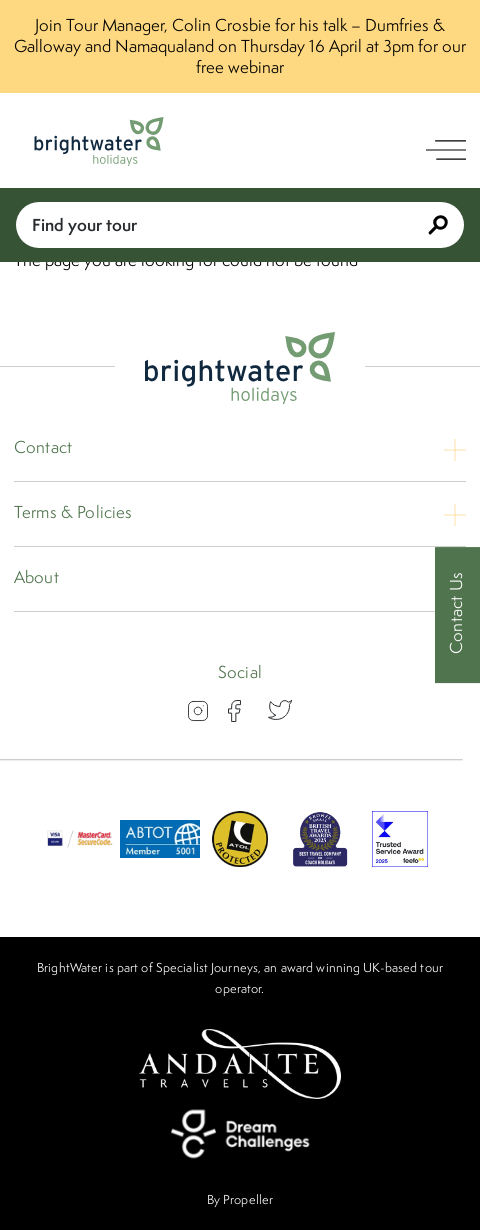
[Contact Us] (457, 615)
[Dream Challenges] (240, 1134)
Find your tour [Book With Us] (240, 224)
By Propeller (240, 1199)
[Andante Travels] (240, 1064)
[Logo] (99, 141)
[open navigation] (446, 150)
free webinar (240, 67)
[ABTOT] (160, 861)
